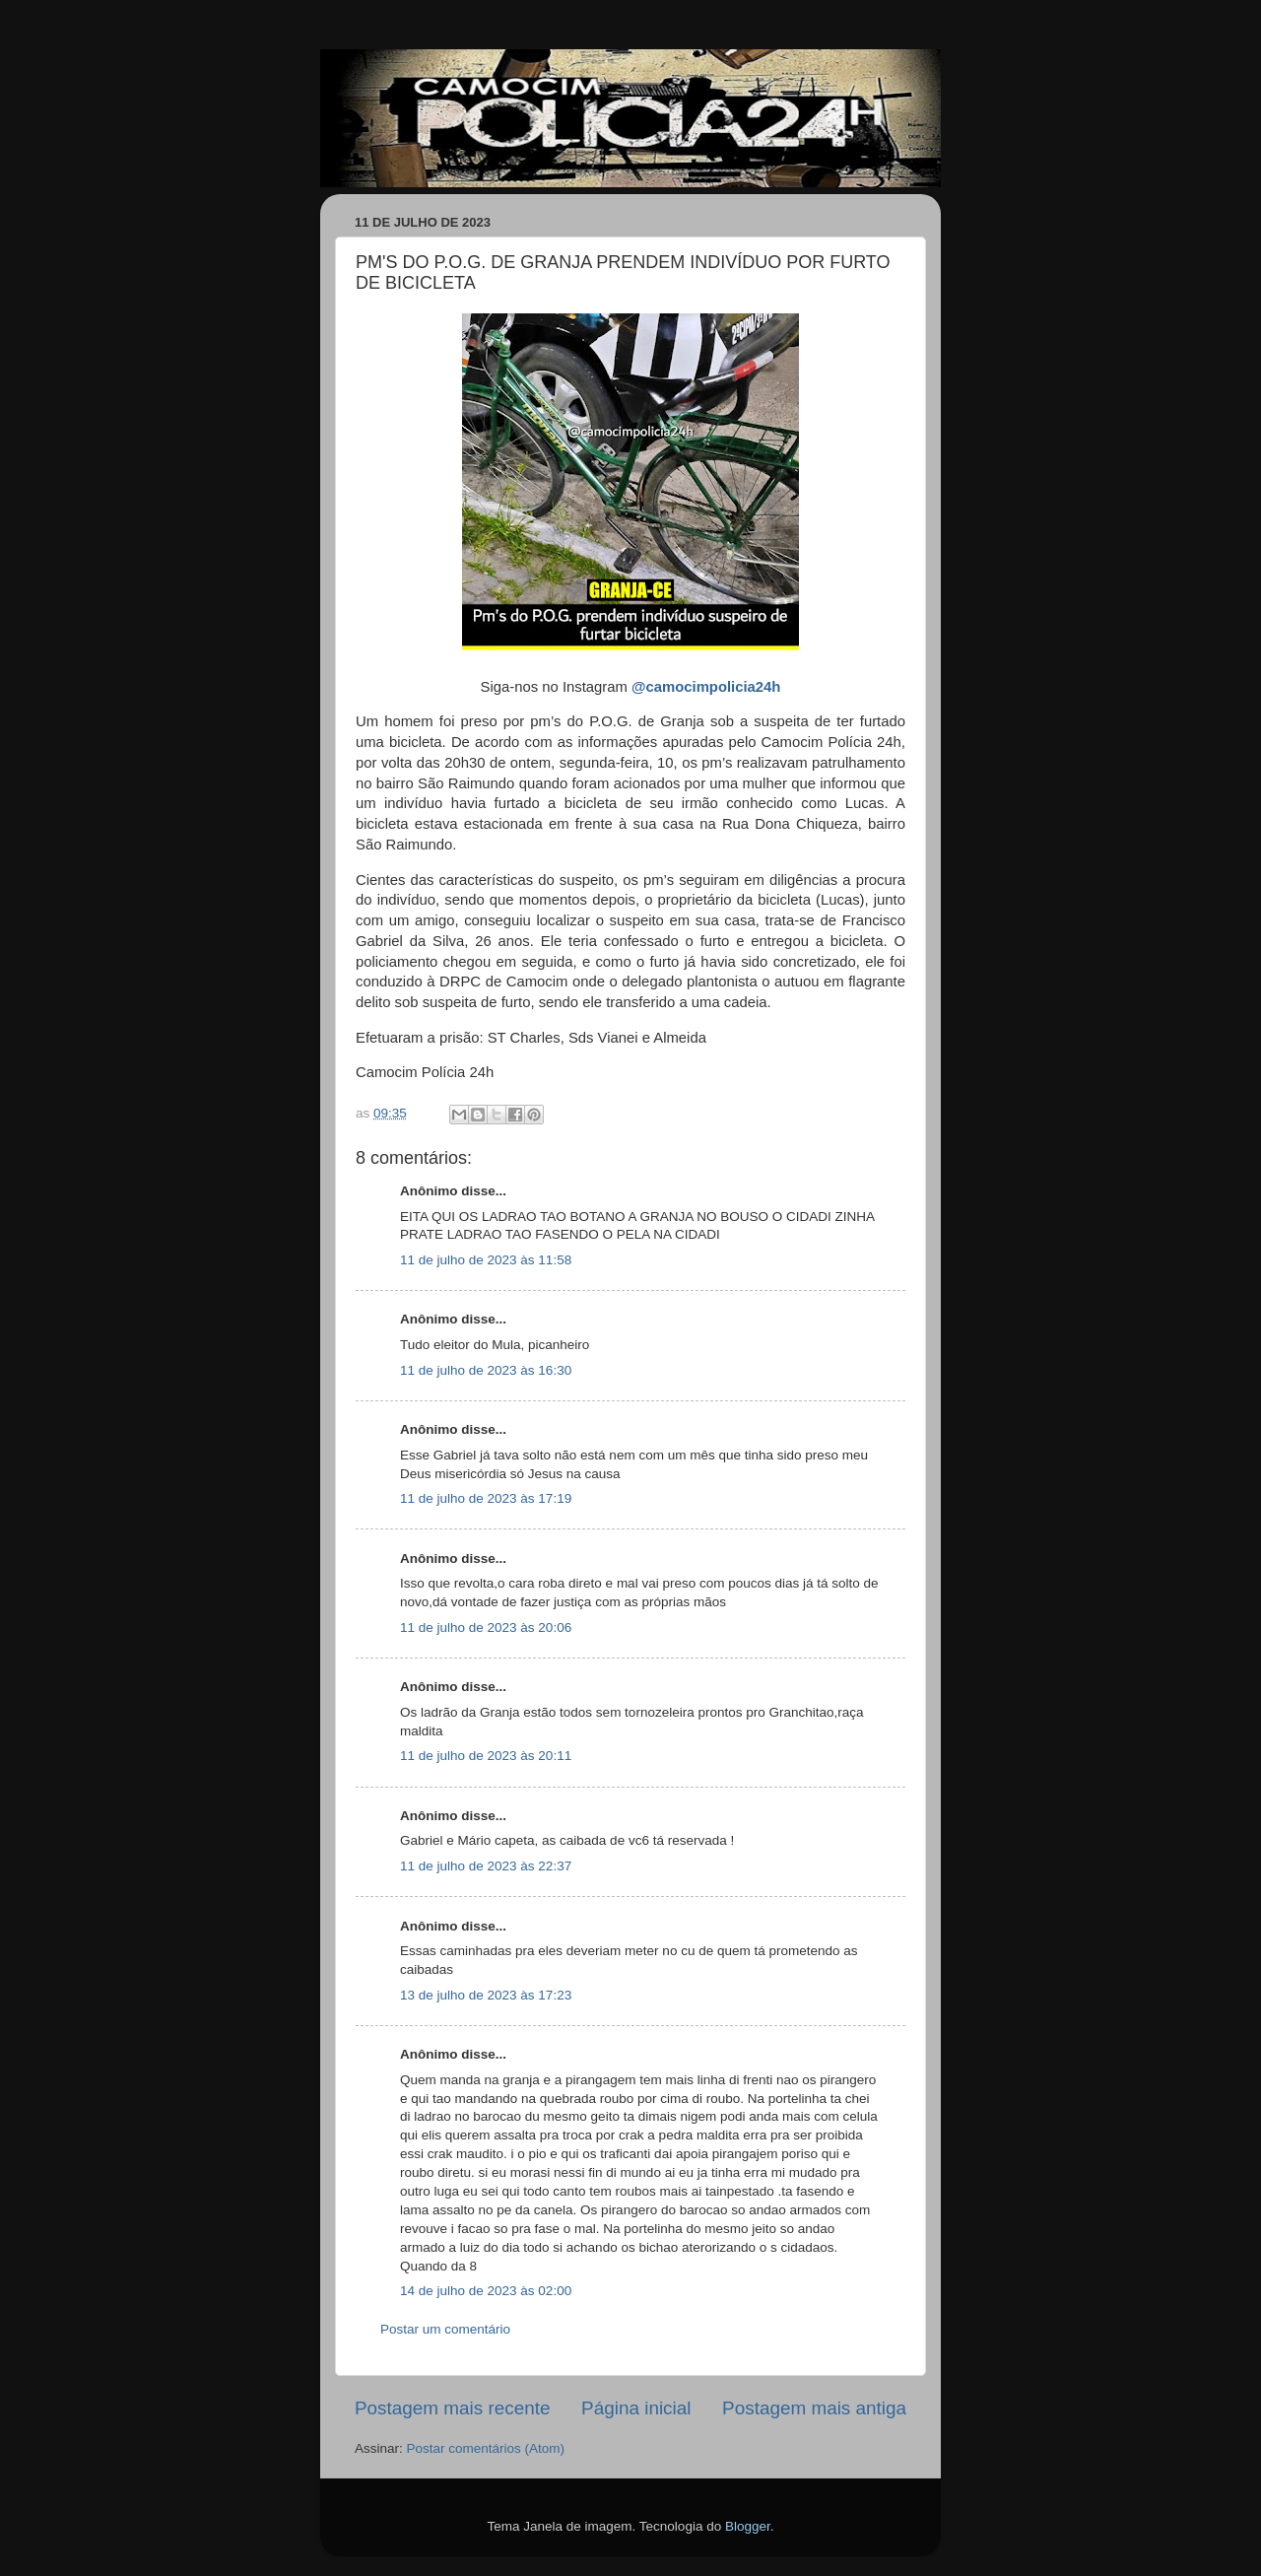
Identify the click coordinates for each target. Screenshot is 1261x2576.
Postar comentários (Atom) (486, 2448)
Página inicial (636, 2408)
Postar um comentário (445, 2329)
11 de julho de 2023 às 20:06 (485, 1627)
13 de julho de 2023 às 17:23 (485, 1995)
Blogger (747, 2526)
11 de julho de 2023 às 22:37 (485, 1866)
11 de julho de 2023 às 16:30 (485, 1370)
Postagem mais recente (452, 2408)
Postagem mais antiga (814, 2408)
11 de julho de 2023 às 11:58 (485, 1260)
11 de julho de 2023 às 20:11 (485, 1755)
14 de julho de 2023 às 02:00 (485, 2290)
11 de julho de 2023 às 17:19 (485, 1498)
